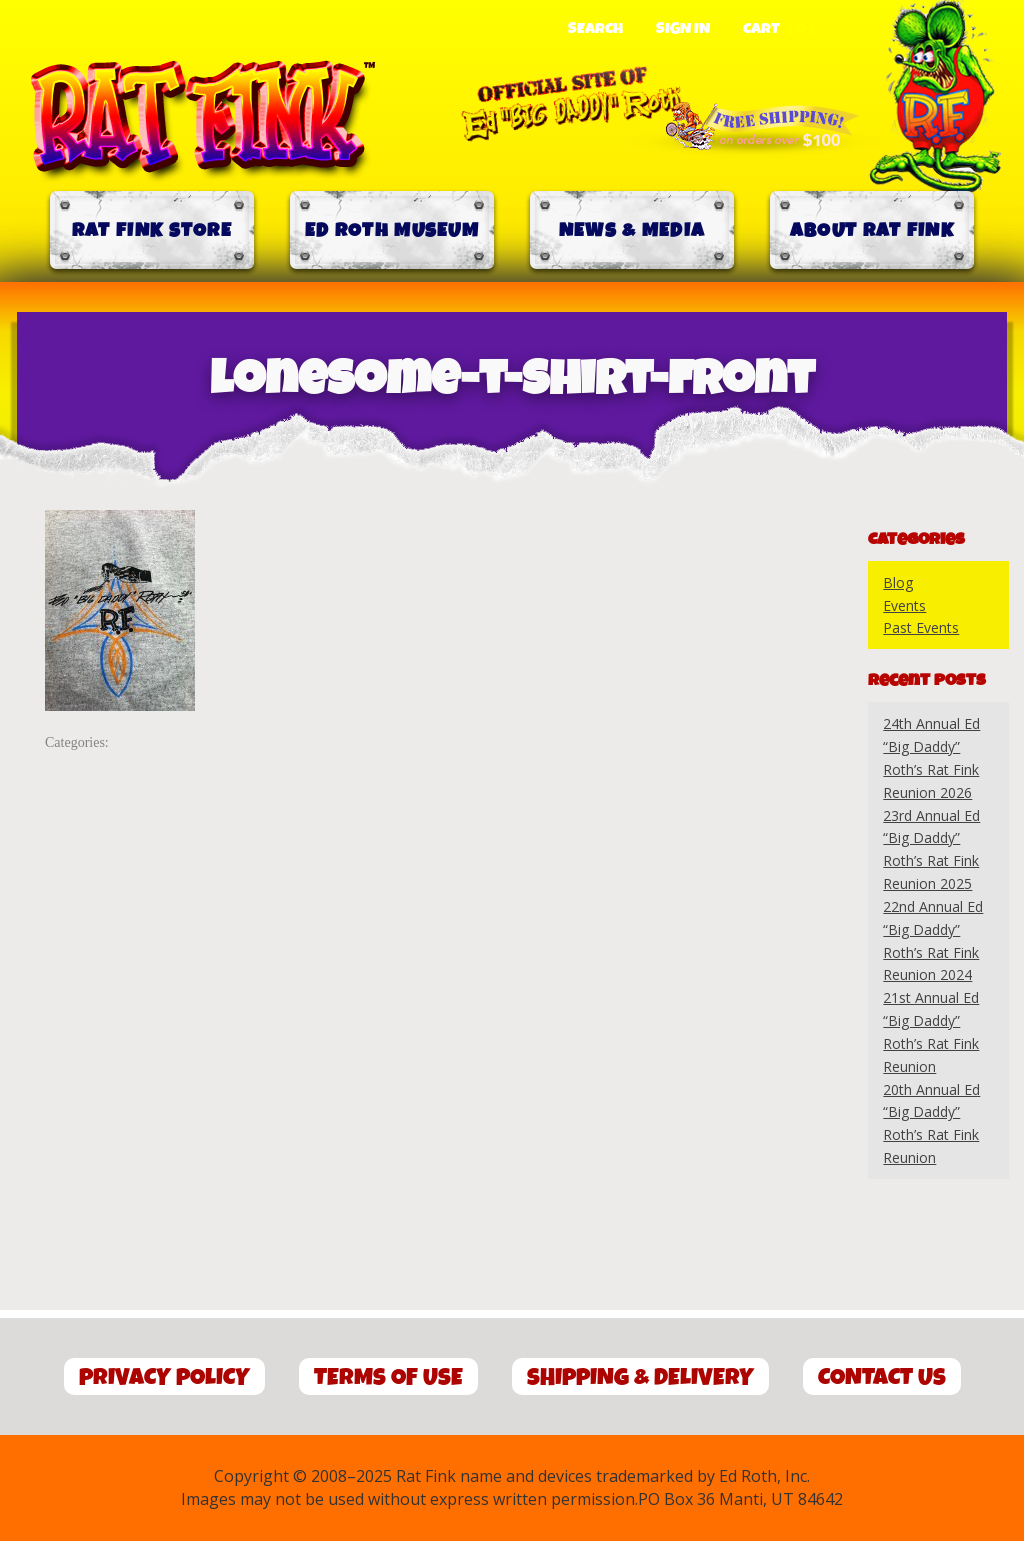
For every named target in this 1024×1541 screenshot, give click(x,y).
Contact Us (882, 1377)
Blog (898, 582)
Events (904, 605)
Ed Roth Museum (392, 230)
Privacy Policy (164, 1377)
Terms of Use (388, 1377)
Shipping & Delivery (640, 1377)
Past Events (921, 627)
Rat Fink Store (152, 230)
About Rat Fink (872, 230)
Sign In (683, 29)
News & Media (632, 230)
